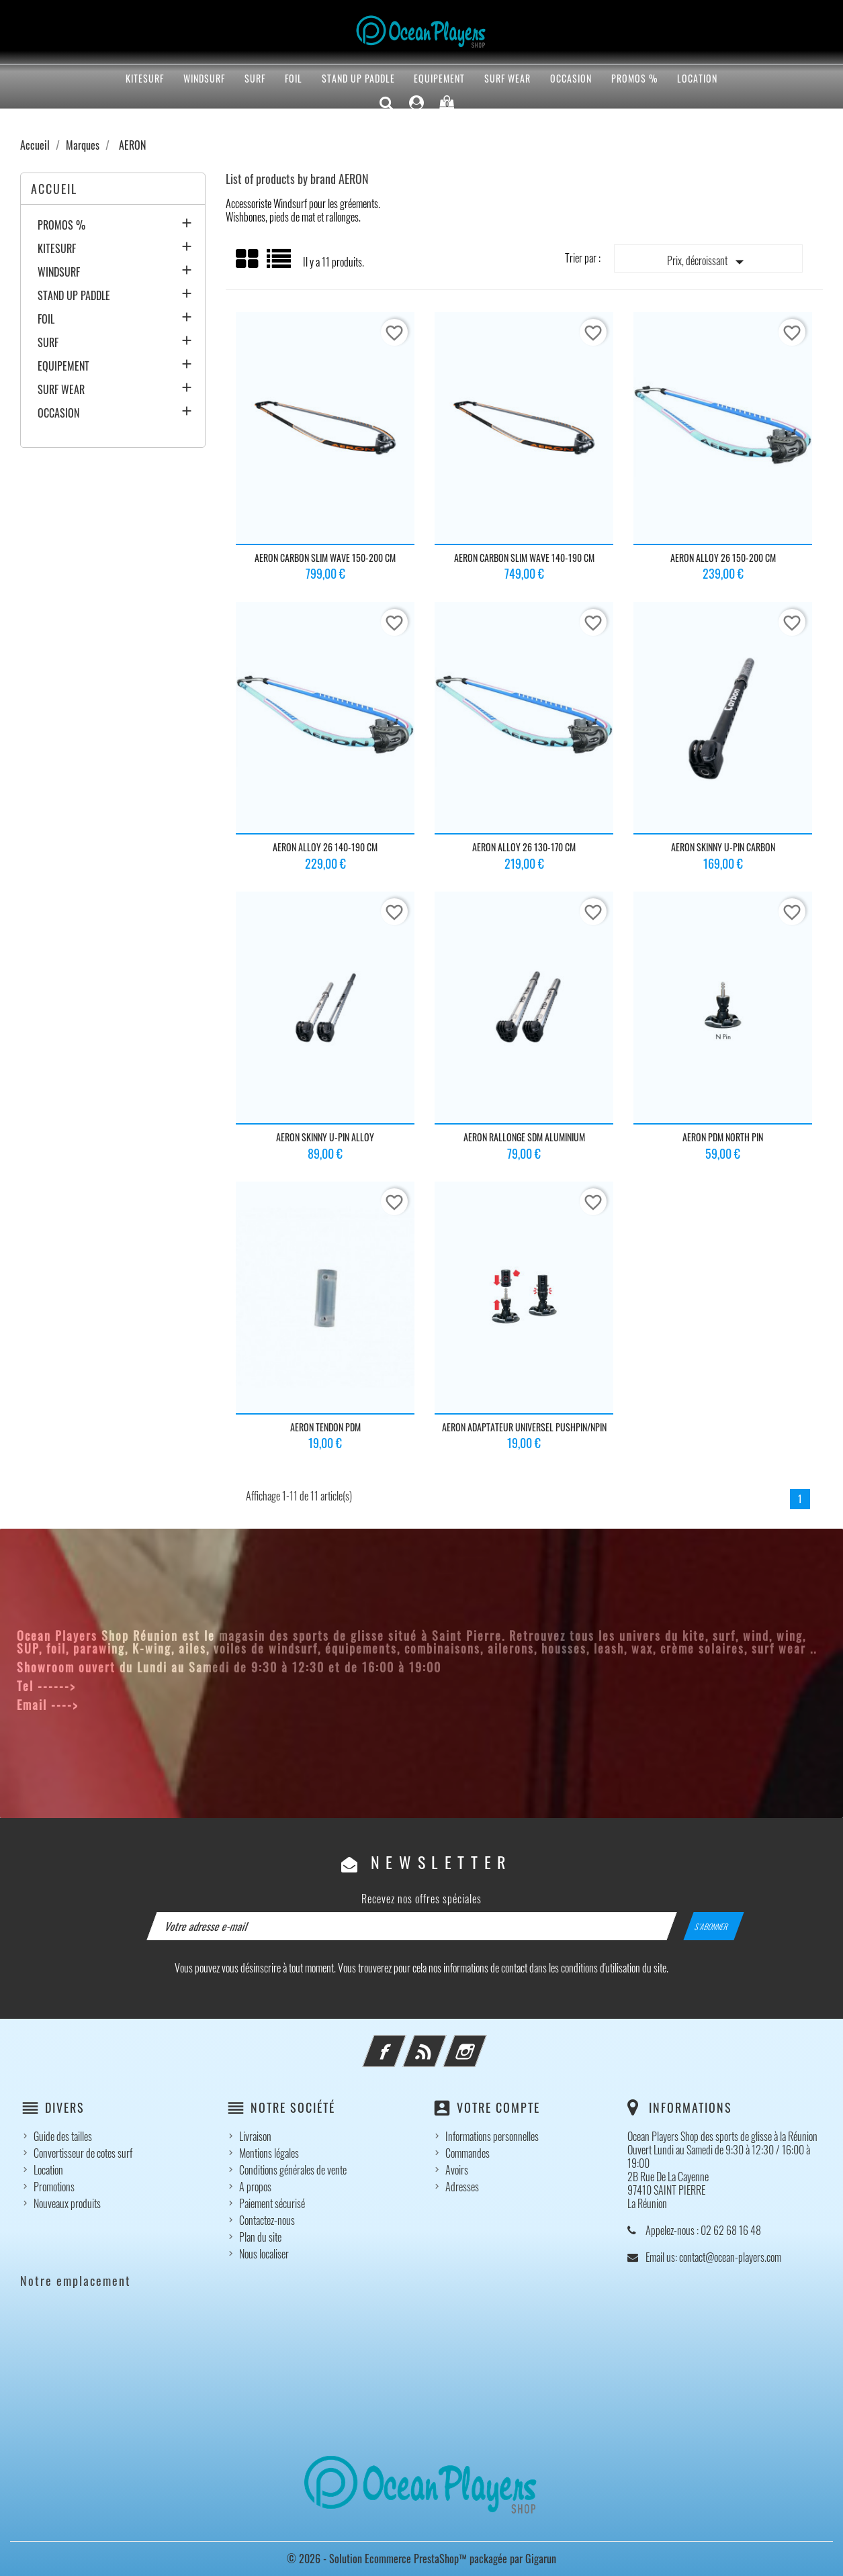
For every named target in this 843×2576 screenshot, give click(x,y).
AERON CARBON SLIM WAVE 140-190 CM (524, 558)
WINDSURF (204, 78)
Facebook (402, 2043)
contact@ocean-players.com (163, 1704)
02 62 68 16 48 (124, 1686)
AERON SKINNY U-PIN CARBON (723, 847)
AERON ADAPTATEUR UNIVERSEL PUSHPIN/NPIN (524, 1427)
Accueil (54, 188)
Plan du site (260, 2237)
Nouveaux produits (67, 2203)
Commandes (467, 2153)
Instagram (483, 2043)
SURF (255, 78)
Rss (442, 2043)
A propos (255, 2187)
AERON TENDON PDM (325, 1427)
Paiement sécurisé (272, 2203)
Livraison (255, 2136)
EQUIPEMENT (439, 78)
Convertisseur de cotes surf (83, 2153)
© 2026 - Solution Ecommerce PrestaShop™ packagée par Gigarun (421, 2558)
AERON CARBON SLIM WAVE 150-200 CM (325, 558)
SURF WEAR (507, 78)
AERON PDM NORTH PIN (722, 1137)
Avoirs (456, 2170)
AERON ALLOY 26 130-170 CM (524, 847)
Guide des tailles (63, 2136)
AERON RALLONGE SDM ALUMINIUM (524, 1137)
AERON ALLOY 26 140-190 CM (325, 847)
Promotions (54, 2187)
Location (697, 78)
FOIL (293, 78)
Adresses (462, 2187)
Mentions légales (269, 2153)
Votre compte (498, 2107)
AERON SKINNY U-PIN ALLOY (325, 1137)
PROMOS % (634, 78)
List (280, 263)
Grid (248, 259)
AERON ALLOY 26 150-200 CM (723, 558)
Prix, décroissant (708, 262)
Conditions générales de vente (293, 2170)
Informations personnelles (492, 2136)
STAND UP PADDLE (358, 78)
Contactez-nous (267, 2220)
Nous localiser (264, 2254)
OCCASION (571, 78)
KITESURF (145, 78)
